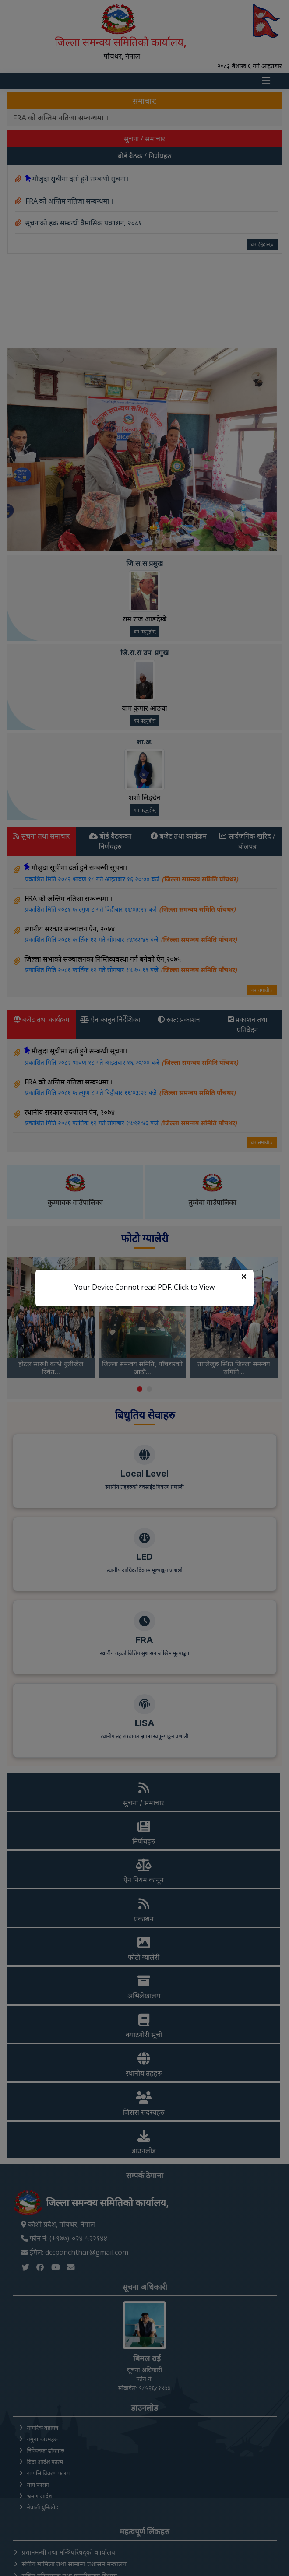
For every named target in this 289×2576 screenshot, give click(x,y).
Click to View (194, 1287)
